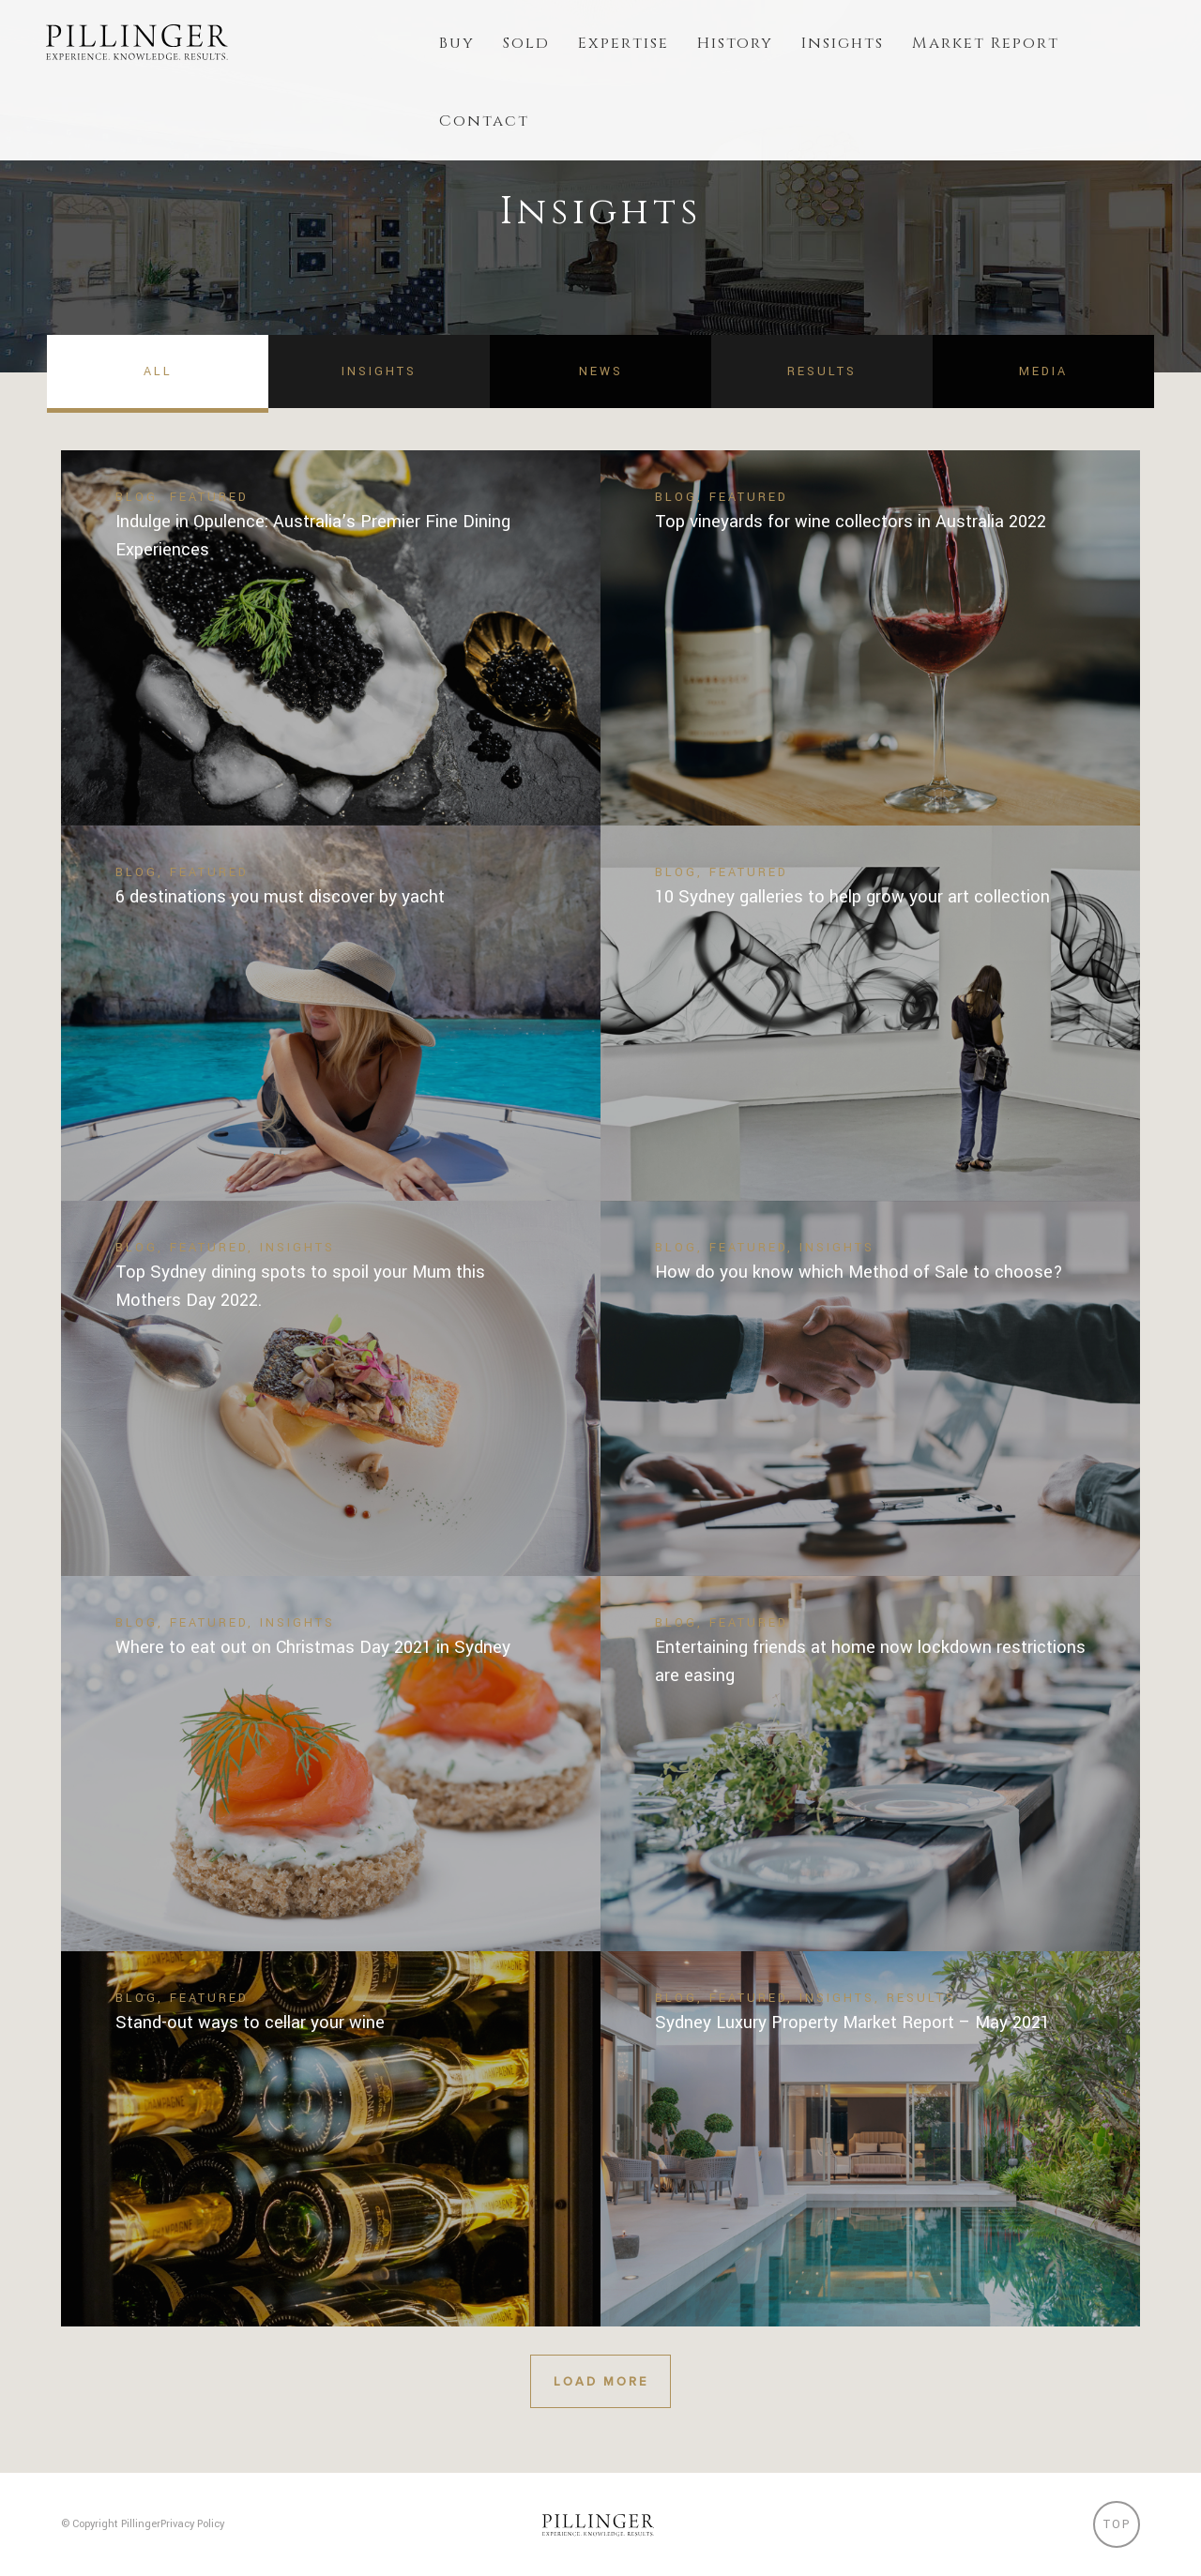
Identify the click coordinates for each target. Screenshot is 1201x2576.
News (601, 371)
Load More (600, 2381)
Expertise (623, 43)
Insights (842, 43)
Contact (484, 121)
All (158, 371)
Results (822, 371)
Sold (526, 43)
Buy (457, 43)
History (735, 43)
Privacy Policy (192, 2524)
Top (1117, 2524)
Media (1043, 371)
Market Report (985, 43)
